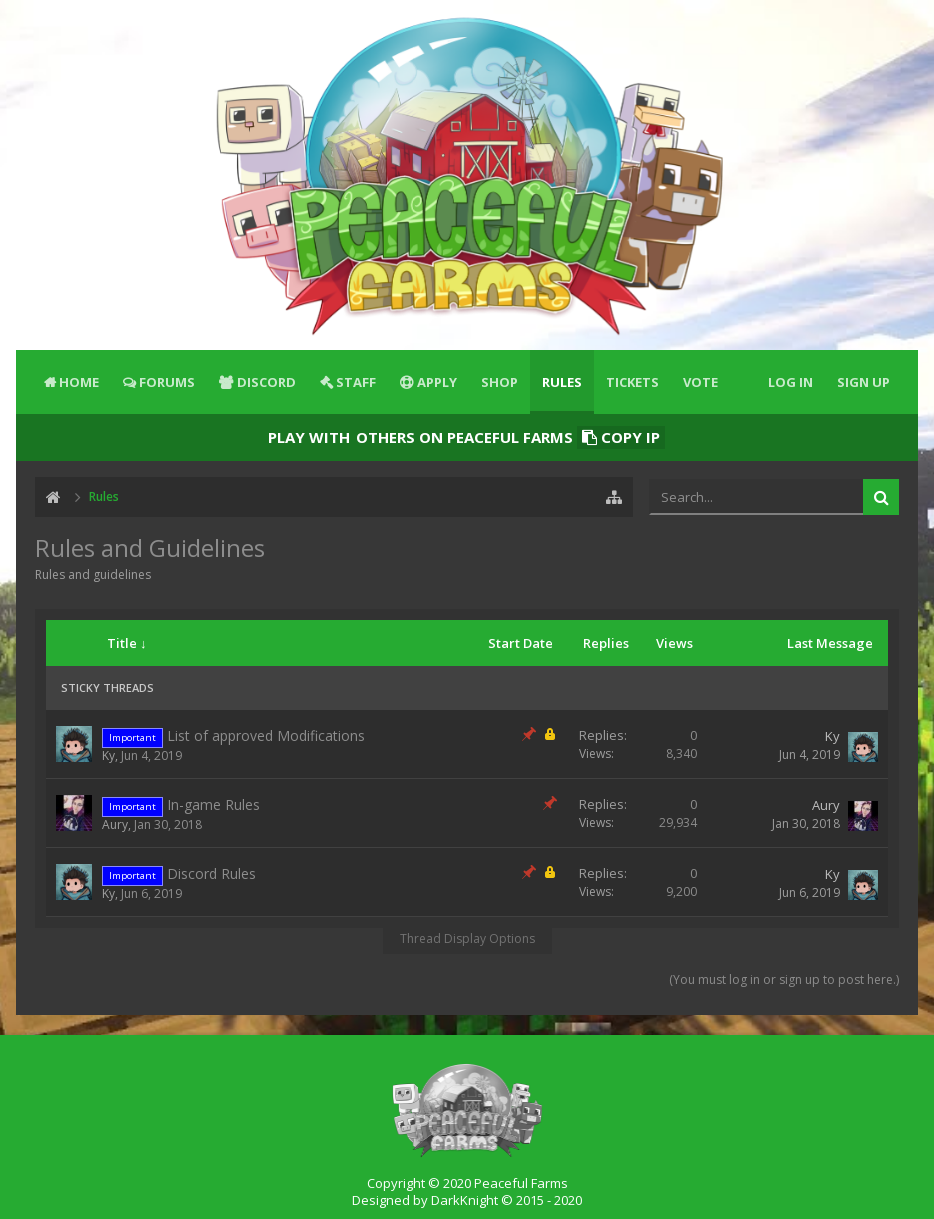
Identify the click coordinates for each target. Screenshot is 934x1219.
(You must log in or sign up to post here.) (784, 979)
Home (79, 382)
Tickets (632, 382)
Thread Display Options (467, 938)
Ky (108, 755)
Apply (437, 382)
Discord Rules (211, 873)
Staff (356, 382)
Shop (499, 382)
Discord (266, 382)
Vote (700, 382)
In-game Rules (213, 804)
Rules (562, 382)
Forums (167, 382)
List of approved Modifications (266, 735)
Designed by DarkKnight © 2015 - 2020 (467, 1200)
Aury (115, 824)
